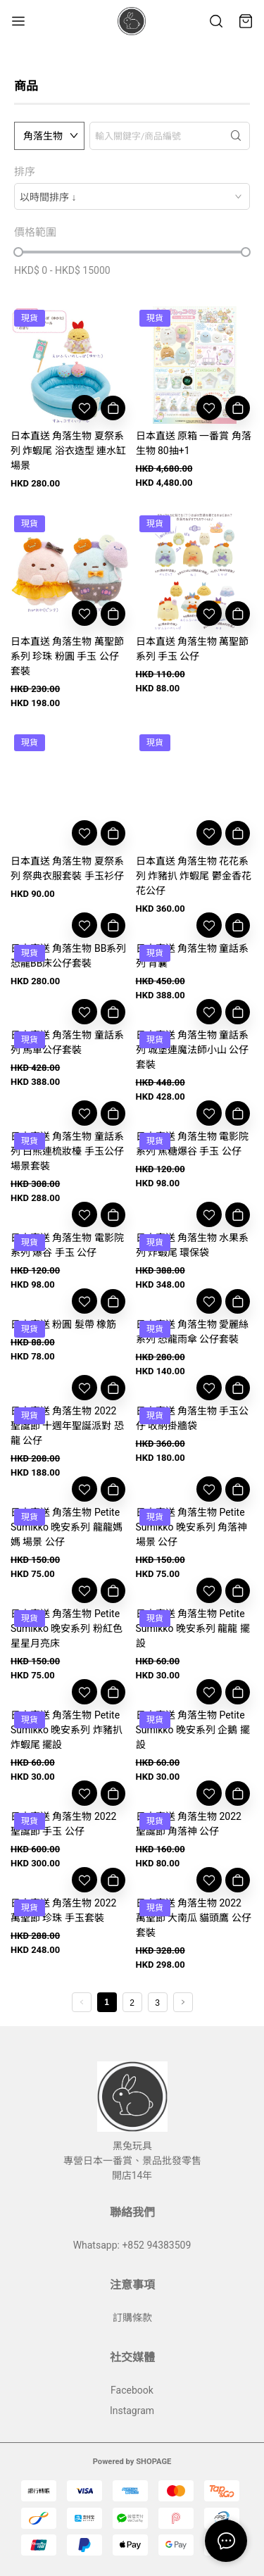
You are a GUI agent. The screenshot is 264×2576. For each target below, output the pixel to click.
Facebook (132, 2390)
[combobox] (132, 196)
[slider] (18, 252)
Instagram (132, 2410)
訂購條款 (132, 2317)
